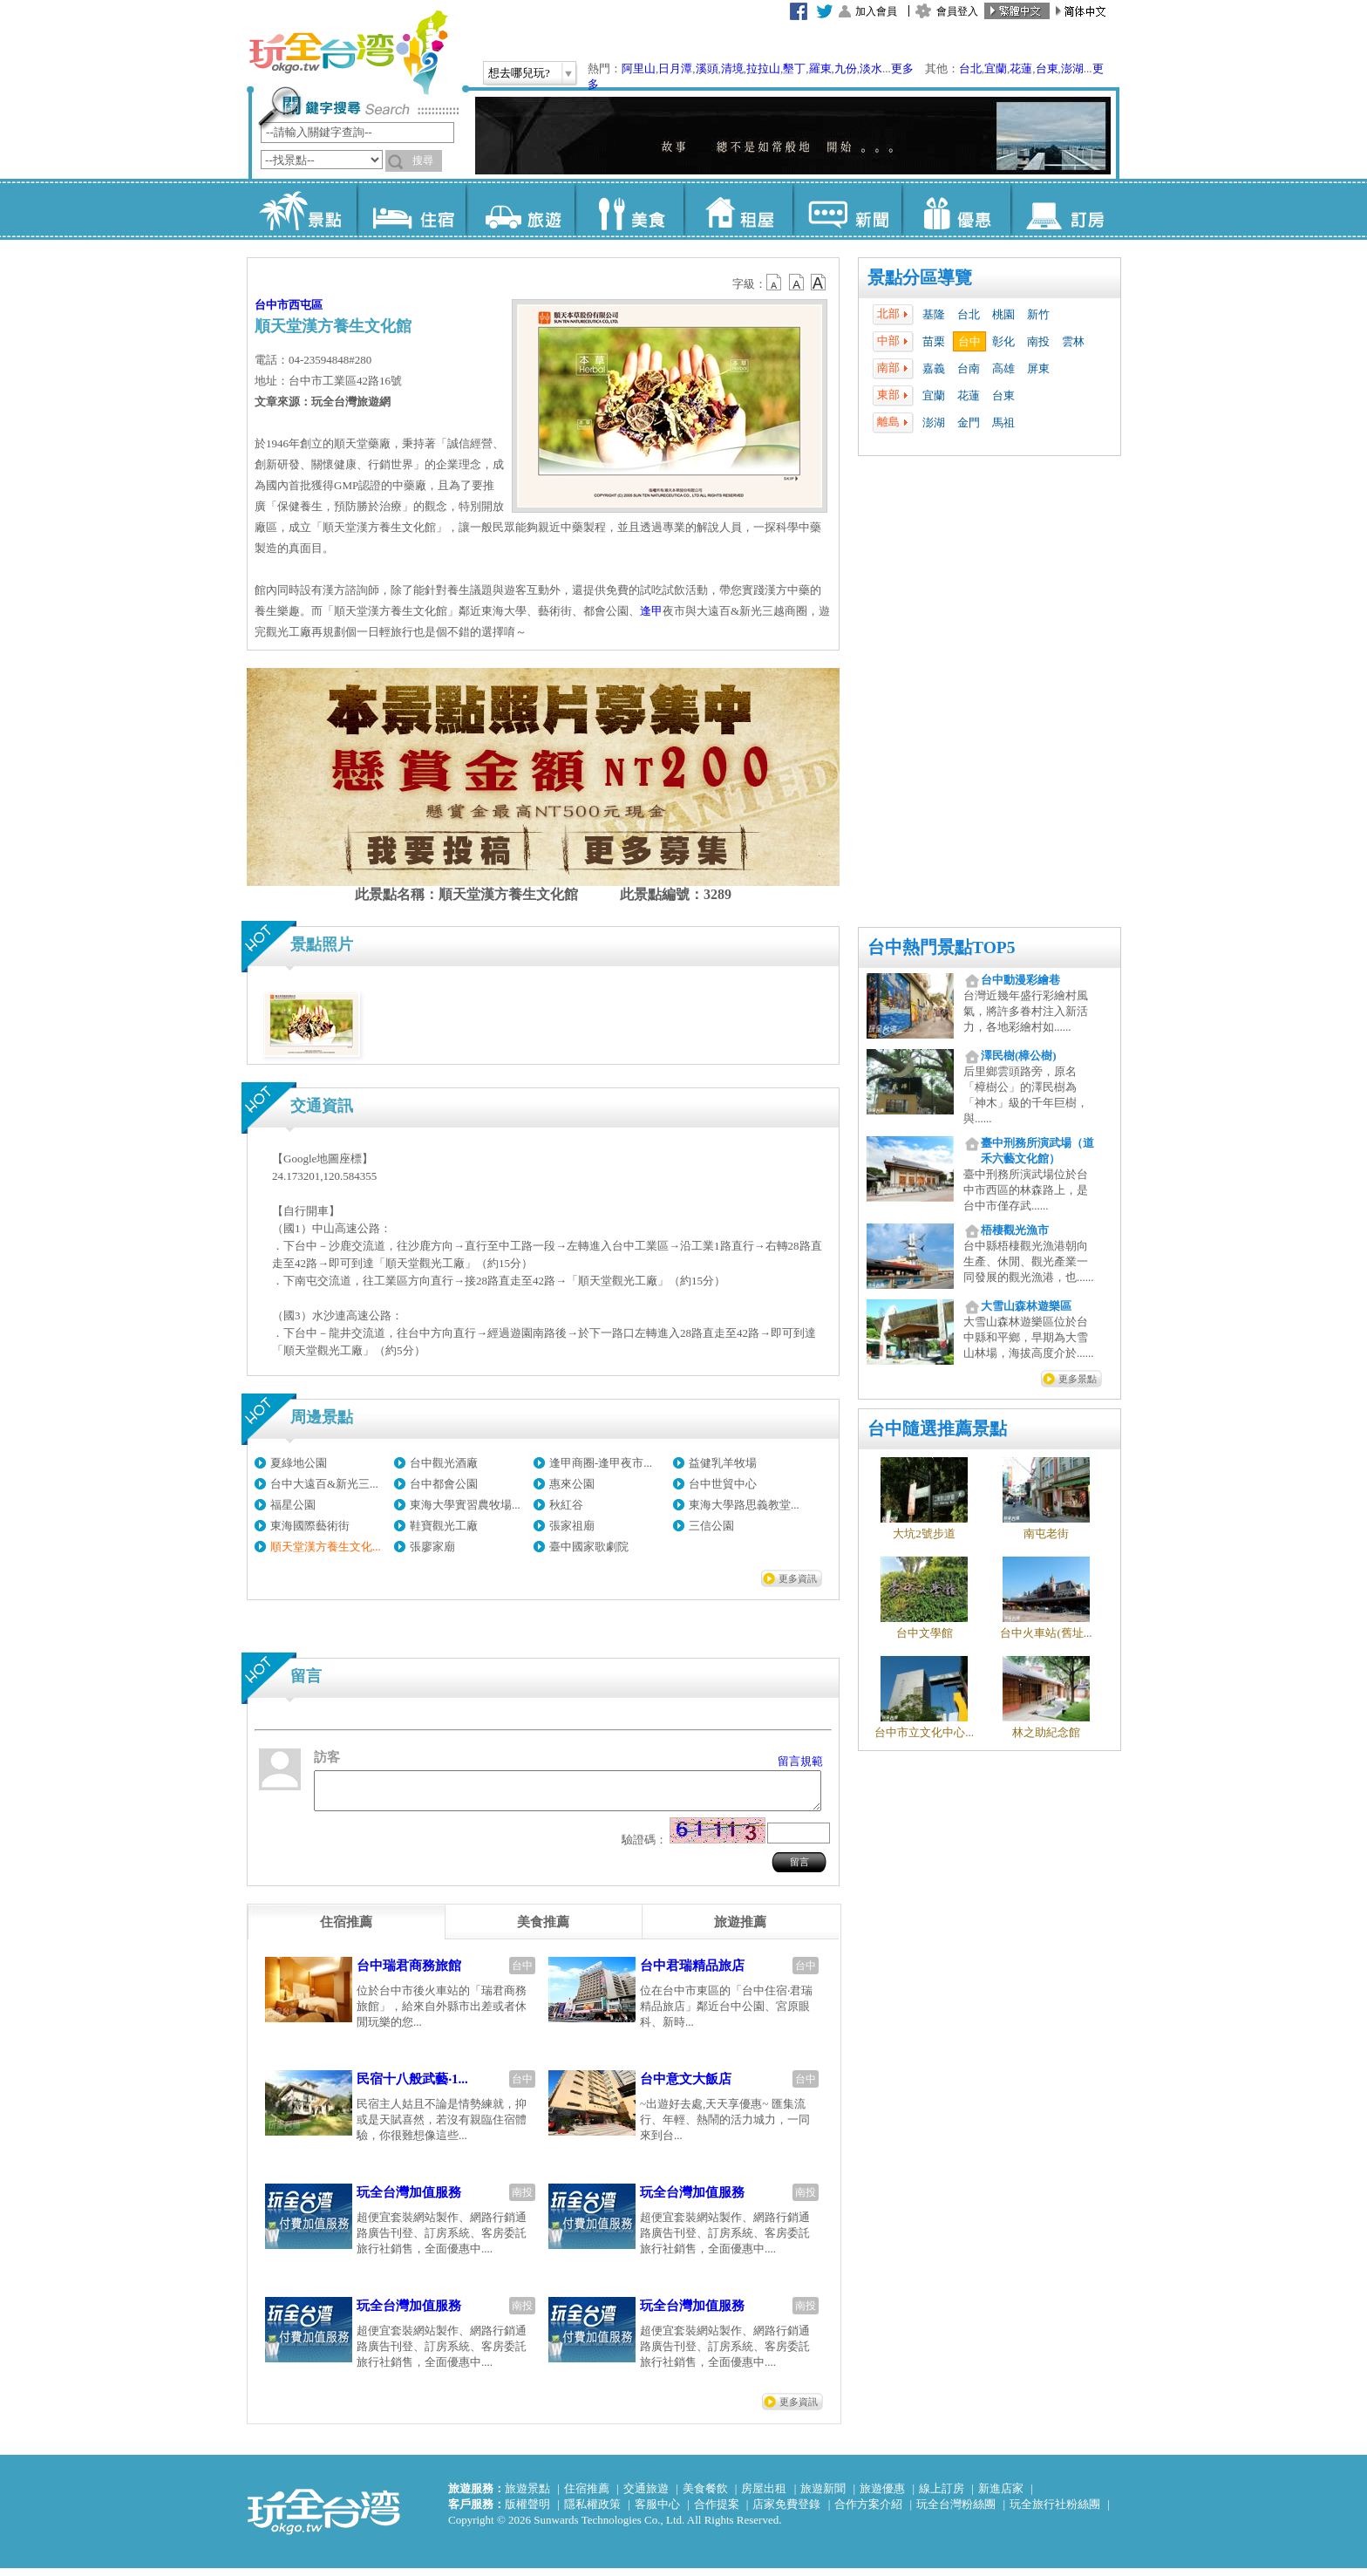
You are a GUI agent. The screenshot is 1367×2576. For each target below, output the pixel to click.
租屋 (738, 209)
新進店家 (1001, 2496)
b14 (818, 282)
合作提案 (716, 2511)
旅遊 (520, 209)
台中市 (272, 304)
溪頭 (707, 68)
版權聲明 (527, 2511)
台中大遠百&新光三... (324, 1483)
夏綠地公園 (298, 1462)
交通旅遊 (646, 2496)
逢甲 (651, 610)
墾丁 (794, 68)
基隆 (933, 314)
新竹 (1038, 314)
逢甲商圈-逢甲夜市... (600, 1462)
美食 (629, 209)
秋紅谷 (566, 1504)
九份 (845, 68)
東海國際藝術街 (310, 1525)
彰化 (1003, 341)
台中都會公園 (444, 1483)
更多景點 (1077, 1378)
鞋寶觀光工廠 (444, 1525)
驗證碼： (644, 1847)
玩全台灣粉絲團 (956, 2511)
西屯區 (306, 304)
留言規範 (800, 1761)
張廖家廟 (432, 1546)
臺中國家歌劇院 (589, 1546)
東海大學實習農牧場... (465, 1504)
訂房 (1064, 209)
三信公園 (711, 1525)
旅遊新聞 (823, 2496)
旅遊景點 (527, 2496)
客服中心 (657, 2511)
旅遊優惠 (882, 2496)
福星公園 (293, 1504)
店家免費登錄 (786, 2511)
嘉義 (933, 368)
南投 (1038, 341)
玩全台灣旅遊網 (348, 52)
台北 (970, 68)
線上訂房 (941, 2496)
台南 (968, 368)
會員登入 (957, 11)
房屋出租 (763, 2496)
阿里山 (639, 68)
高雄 (1003, 368)
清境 (732, 68)
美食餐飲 (705, 2496)
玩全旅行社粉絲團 (1055, 2511)
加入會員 (876, 11)
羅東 (820, 68)
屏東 (1038, 368)
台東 (1047, 68)
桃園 (1003, 314)
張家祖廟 (572, 1525)
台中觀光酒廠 (444, 1462)
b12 (775, 282)
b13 (797, 282)
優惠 (955, 209)
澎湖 (1072, 68)
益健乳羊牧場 (723, 1462)
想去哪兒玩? (519, 72)
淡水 (871, 68)
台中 (969, 341)
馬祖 (1003, 422)
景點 (302, 209)
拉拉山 (763, 68)
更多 (902, 68)
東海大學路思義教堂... (744, 1504)
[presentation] (346, 1929)
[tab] (346, 1929)
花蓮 (1021, 68)
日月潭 (675, 68)
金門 (968, 422)
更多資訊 (798, 1578)
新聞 (846, 209)
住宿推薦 (586, 2496)
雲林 (1073, 341)
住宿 (411, 209)
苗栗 (933, 341)
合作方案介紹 (868, 2511)
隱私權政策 (592, 2511)
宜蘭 (995, 68)
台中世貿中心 (723, 1483)
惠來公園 (572, 1483)
